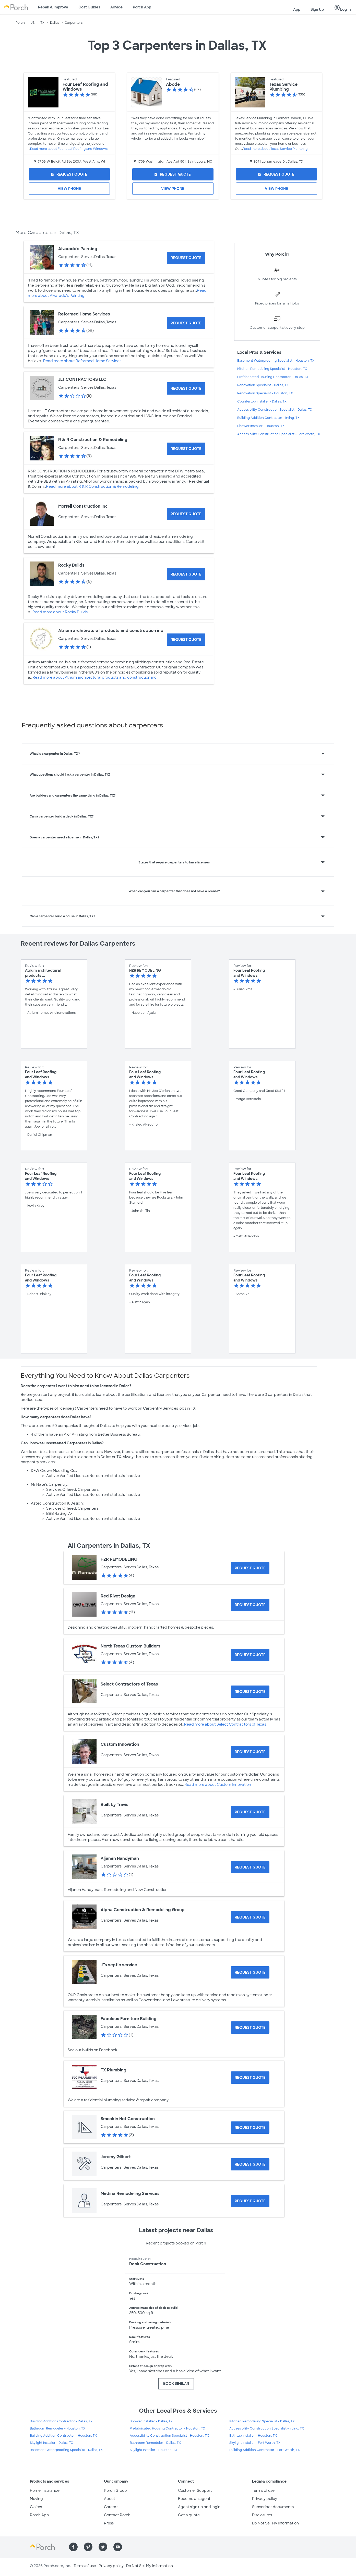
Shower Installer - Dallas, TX (151, 2421)
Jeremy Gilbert (116, 2156)
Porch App (142, 7)
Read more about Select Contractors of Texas (225, 1724)
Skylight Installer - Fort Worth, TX (254, 2443)
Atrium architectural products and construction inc (110, 630)
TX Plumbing (113, 2070)
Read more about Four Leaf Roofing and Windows (69, 149)
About (109, 2498)
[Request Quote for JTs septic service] (250, 1972)
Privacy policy (264, 2498)
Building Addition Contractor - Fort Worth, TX (264, 2450)
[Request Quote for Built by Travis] (250, 1812)
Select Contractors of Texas (129, 1684)
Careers (111, 2507)
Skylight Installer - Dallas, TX (51, 2443)
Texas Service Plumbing (283, 87)
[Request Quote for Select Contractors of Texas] (250, 1692)
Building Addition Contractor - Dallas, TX (61, 2421)
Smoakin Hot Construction (128, 2118)
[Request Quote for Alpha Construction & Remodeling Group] (250, 1917)
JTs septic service (119, 1965)
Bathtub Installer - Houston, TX (253, 2436)
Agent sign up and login (199, 2507)
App (296, 9)
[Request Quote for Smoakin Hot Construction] (250, 2127)
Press (109, 2523)
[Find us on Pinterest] (88, 2547)
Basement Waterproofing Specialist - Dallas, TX (66, 2450)
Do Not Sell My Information (275, 2523)
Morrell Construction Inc (83, 506)
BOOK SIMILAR (176, 2383)
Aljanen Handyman (120, 1858)
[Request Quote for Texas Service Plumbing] (276, 174)
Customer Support (195, 2490)
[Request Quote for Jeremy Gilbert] (250, 2164)
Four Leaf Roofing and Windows (85, 87)
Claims (36, 2507)
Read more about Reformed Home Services (82, 361)
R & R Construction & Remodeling (92, 439)
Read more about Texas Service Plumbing (275, 149)
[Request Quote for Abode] (172, 174)
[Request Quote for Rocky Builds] (186, 574)
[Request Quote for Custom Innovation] (250, 1752)
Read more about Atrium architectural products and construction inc (94, 677)
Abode (173, 84)
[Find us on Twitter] (103, 2547)
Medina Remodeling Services (130, 2193)
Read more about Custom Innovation (217, 1784)
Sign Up (317, 9)
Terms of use (263, 2490)
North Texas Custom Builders (130, 1646)
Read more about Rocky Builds (60, 612)
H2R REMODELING (119, 1559)
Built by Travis (114, 1804)
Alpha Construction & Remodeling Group (143, 1909)
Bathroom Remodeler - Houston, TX (57, 2428)
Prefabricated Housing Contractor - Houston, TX (167, 2428)
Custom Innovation (120, 1744)
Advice (116, 7)
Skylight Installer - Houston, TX (153, 2450)
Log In (342, 8)
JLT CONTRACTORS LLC (82, 379)
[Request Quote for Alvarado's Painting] (186, 258)
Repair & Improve (53, 7)
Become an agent (194, 2498)
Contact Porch (117, 2515)
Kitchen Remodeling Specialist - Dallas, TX (262, 2421)
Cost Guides (89, 7)
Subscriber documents (273, 2507)
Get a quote (189, 2515)
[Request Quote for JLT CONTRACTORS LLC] (186, 388)
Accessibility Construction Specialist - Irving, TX (266, 2428)
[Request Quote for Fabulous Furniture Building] (250, 2027)
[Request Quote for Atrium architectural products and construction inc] (186, 639)
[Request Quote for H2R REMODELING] (250, 1568)
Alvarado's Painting (77, 248)
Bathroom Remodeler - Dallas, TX (155, 2443)
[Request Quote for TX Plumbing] (250, 2077)
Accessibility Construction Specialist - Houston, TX (169, 2436)
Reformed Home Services (84, 314)
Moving (36, 2498)
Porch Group (115, 2490)
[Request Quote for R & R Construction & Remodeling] (186, 449)
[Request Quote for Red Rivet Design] (250, 1605)
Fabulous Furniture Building (129, 2018)
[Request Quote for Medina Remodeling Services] (250, 2201)
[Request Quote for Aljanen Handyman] (250, 1867)
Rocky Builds (71, 565)
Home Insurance (45, 2490)
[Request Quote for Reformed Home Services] (186, 323)
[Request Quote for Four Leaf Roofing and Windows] (69, 174)
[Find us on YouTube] (117, 2547)
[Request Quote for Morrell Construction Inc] (186, 514)
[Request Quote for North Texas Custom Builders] (250, 1655)
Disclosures (262, 2515)
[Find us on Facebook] (73, 2547)
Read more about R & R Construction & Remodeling (92, 486)
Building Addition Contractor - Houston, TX (63, 2436)
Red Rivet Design (118, 1596)
